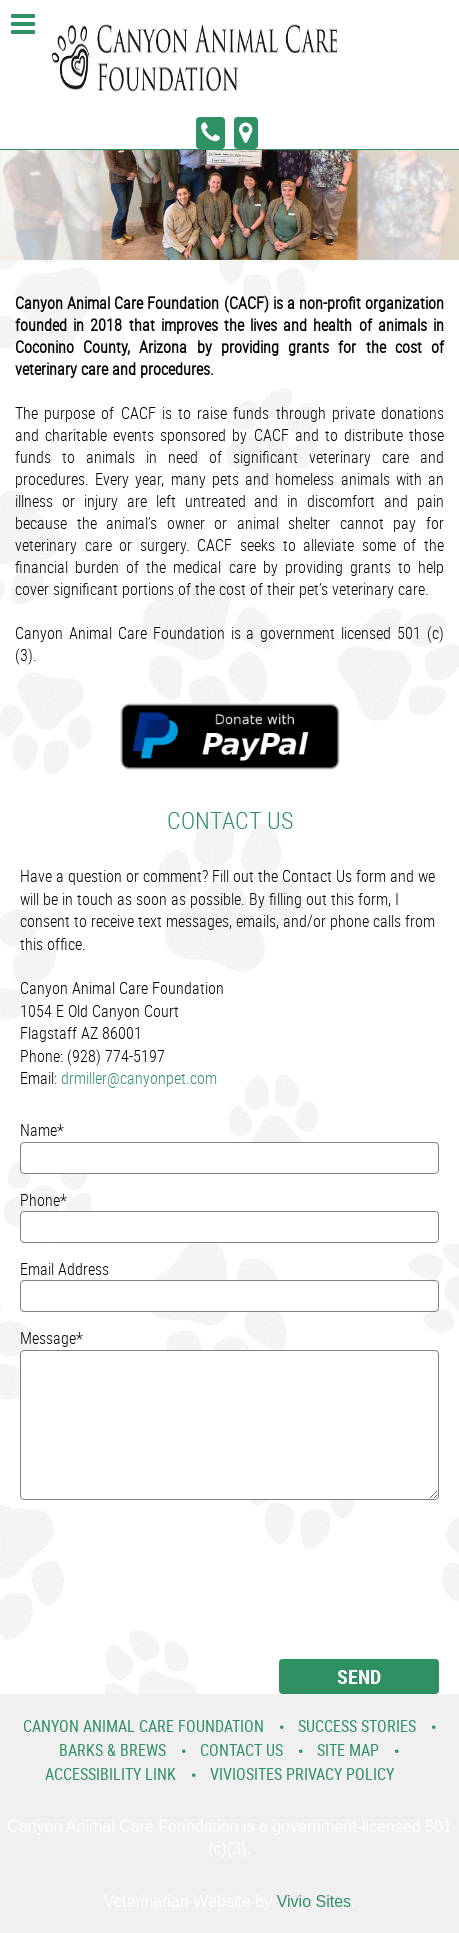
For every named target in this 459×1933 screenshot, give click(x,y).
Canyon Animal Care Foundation (143, 1726)
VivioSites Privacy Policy (302, 1774)
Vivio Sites (314, 1901)
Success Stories (357, 1726)
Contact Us (241, 1750)
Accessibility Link (110, 1774)
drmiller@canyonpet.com (139, 1078)
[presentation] (102, 1587)
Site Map (348, 1750)
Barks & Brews (112, 1750)
